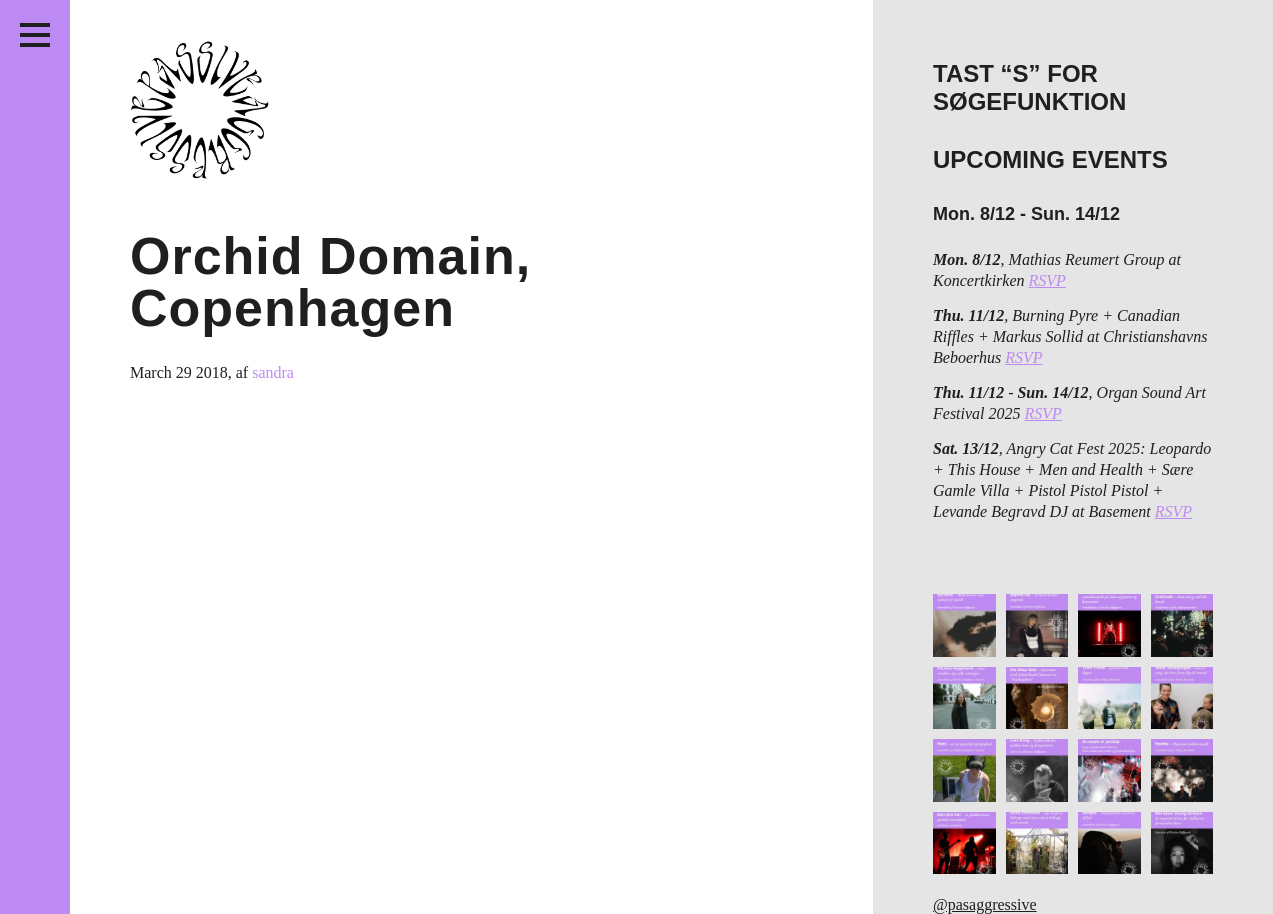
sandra (273, 372)
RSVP (1047, 280)
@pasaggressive (985, 904)
